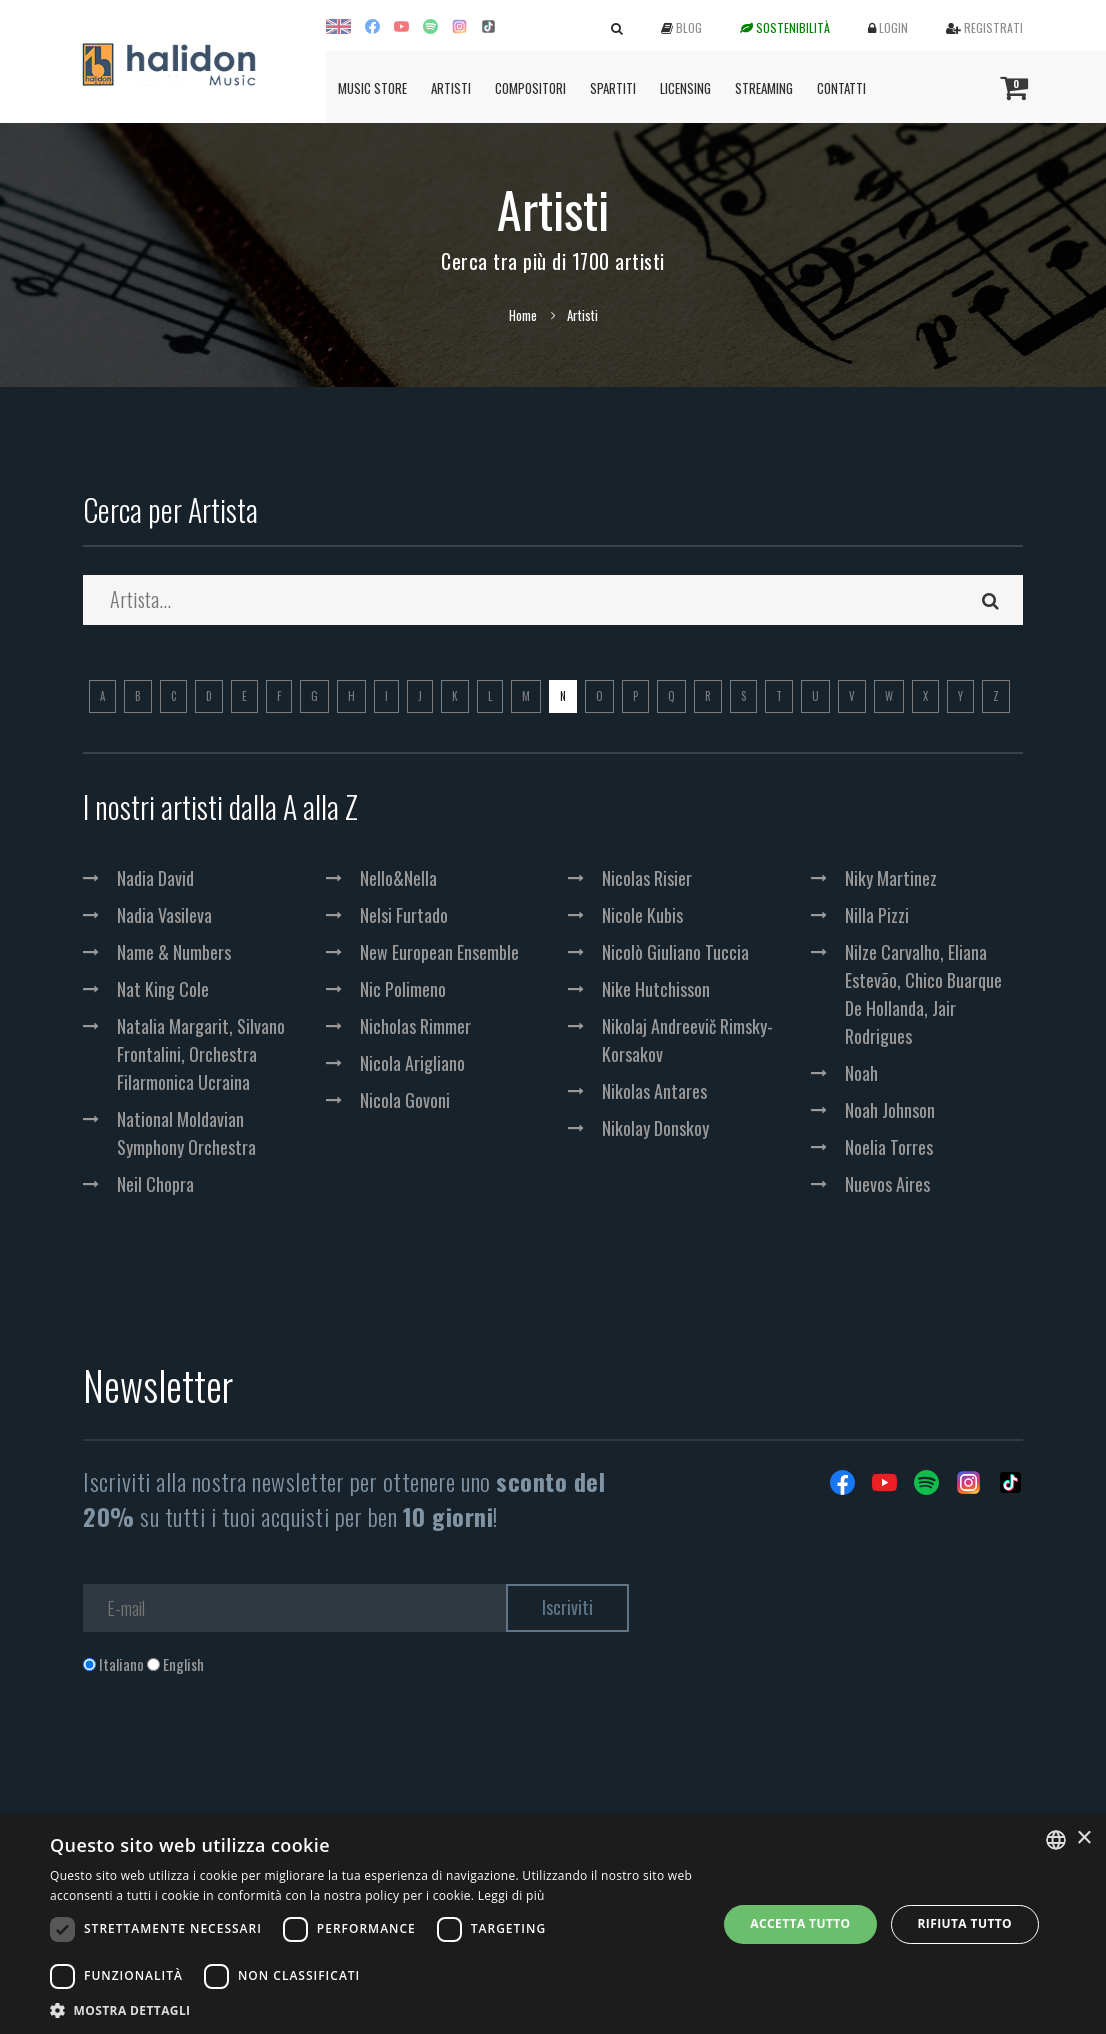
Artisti (451, 88)
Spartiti (613, 88)
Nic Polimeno (403, 989)
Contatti (841, 88)
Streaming (764, 88)
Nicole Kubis (642, 915)
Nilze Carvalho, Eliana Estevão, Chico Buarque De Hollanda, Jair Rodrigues (923, 994)
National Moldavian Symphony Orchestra (186, 1133)
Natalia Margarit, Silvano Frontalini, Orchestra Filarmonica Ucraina (201, 1054)
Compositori (530, 88)
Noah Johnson (890, 1110)
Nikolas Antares (654, 1091)
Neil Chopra (155, 1184)
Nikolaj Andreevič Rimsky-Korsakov (687, 1040)
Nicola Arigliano (412, 1063)
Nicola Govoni (405, 1100)
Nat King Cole (163, 989)
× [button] (1083, 1838)
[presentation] (235, 1756)
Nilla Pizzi (877, 915)
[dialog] (553, 1924)
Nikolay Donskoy (655, 1128)
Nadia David (155, 878)
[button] (373, 2009)
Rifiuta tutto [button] (965, 1923)
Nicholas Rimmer (415, 1026)
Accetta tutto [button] (800, 1923)
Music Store (372, 88)
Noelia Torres (889, 1147)
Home (523, 315)
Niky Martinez (891, 878)
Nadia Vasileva (164, 915)
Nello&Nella (398, 878)
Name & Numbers (174, 952)
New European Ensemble (439, 952)
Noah (861, 1073)
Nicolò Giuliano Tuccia (675, 952)
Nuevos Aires (887, 1184)
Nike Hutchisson (656, 989)
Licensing (685, 88)
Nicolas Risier (647, 878)
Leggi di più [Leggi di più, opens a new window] (511, 1895)
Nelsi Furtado (404, 915)
